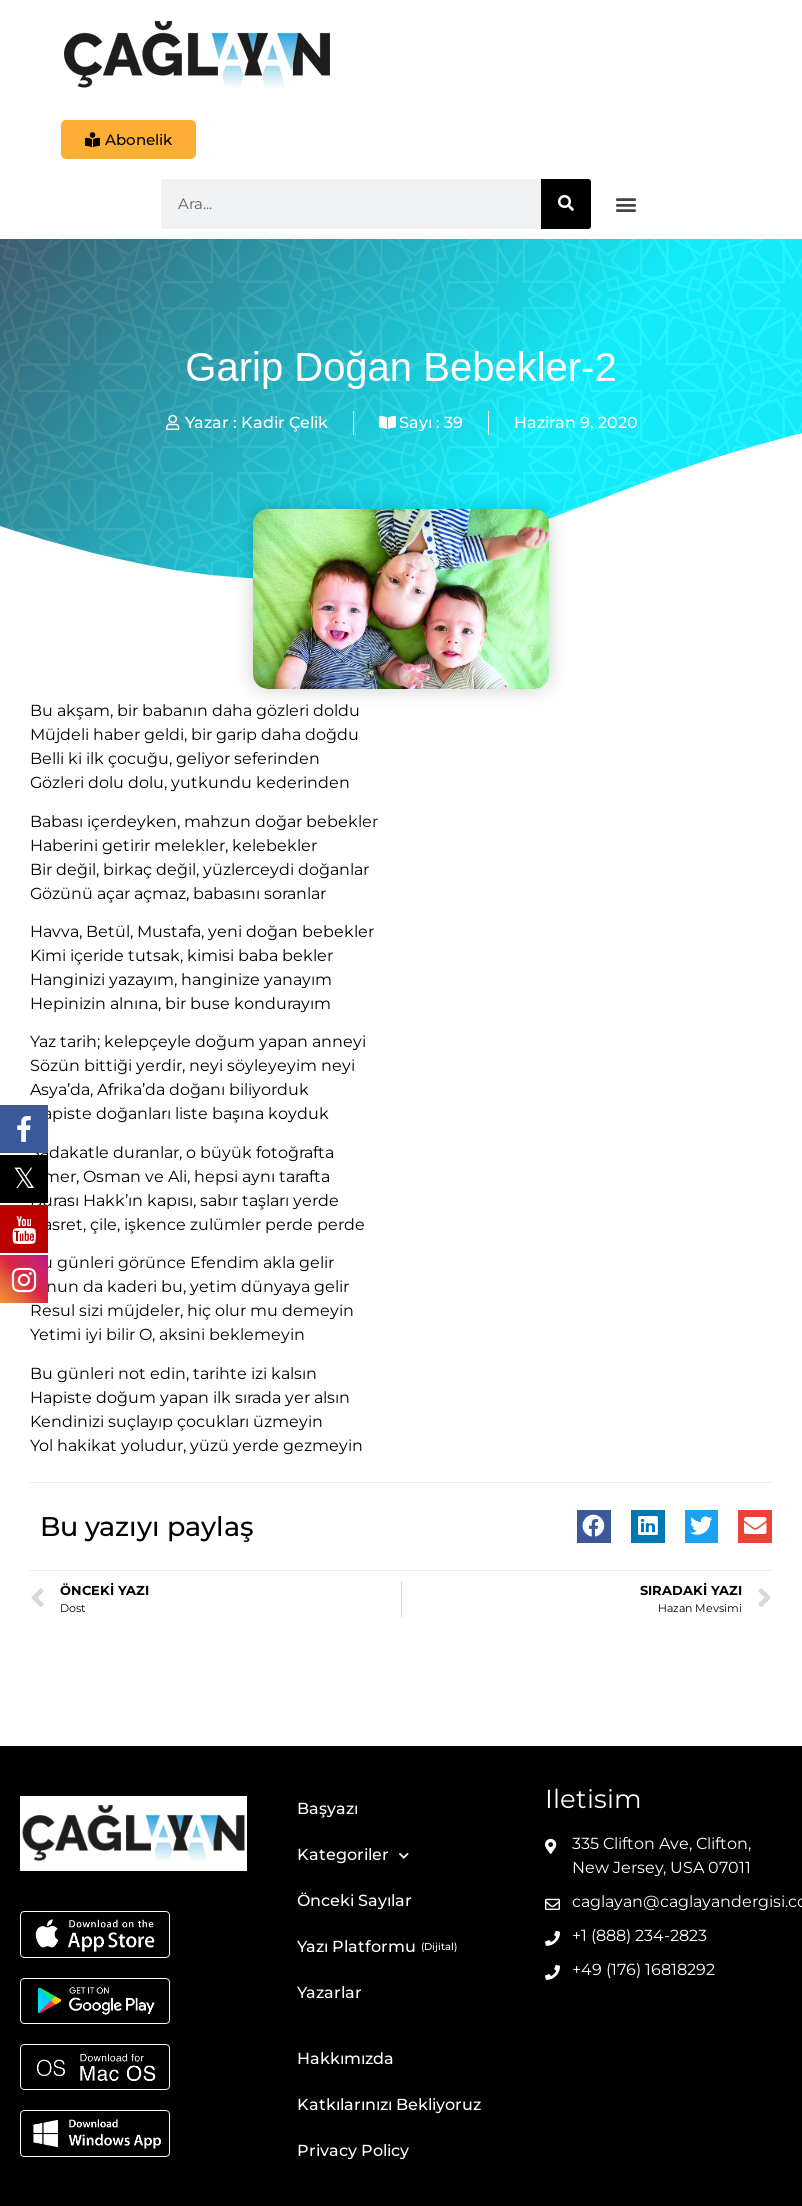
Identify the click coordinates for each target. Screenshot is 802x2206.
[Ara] (566, 204)
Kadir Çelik (284, 422)
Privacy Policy (353, 2150)
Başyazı (327, 1808)
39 (453, 422)
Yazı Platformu (356, 1946)
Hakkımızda (345, 2058)
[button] (626, 204)
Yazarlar (329, 1992)
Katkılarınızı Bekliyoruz (389, 2104)
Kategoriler (353, 1855)
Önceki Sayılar (354, 1900)
